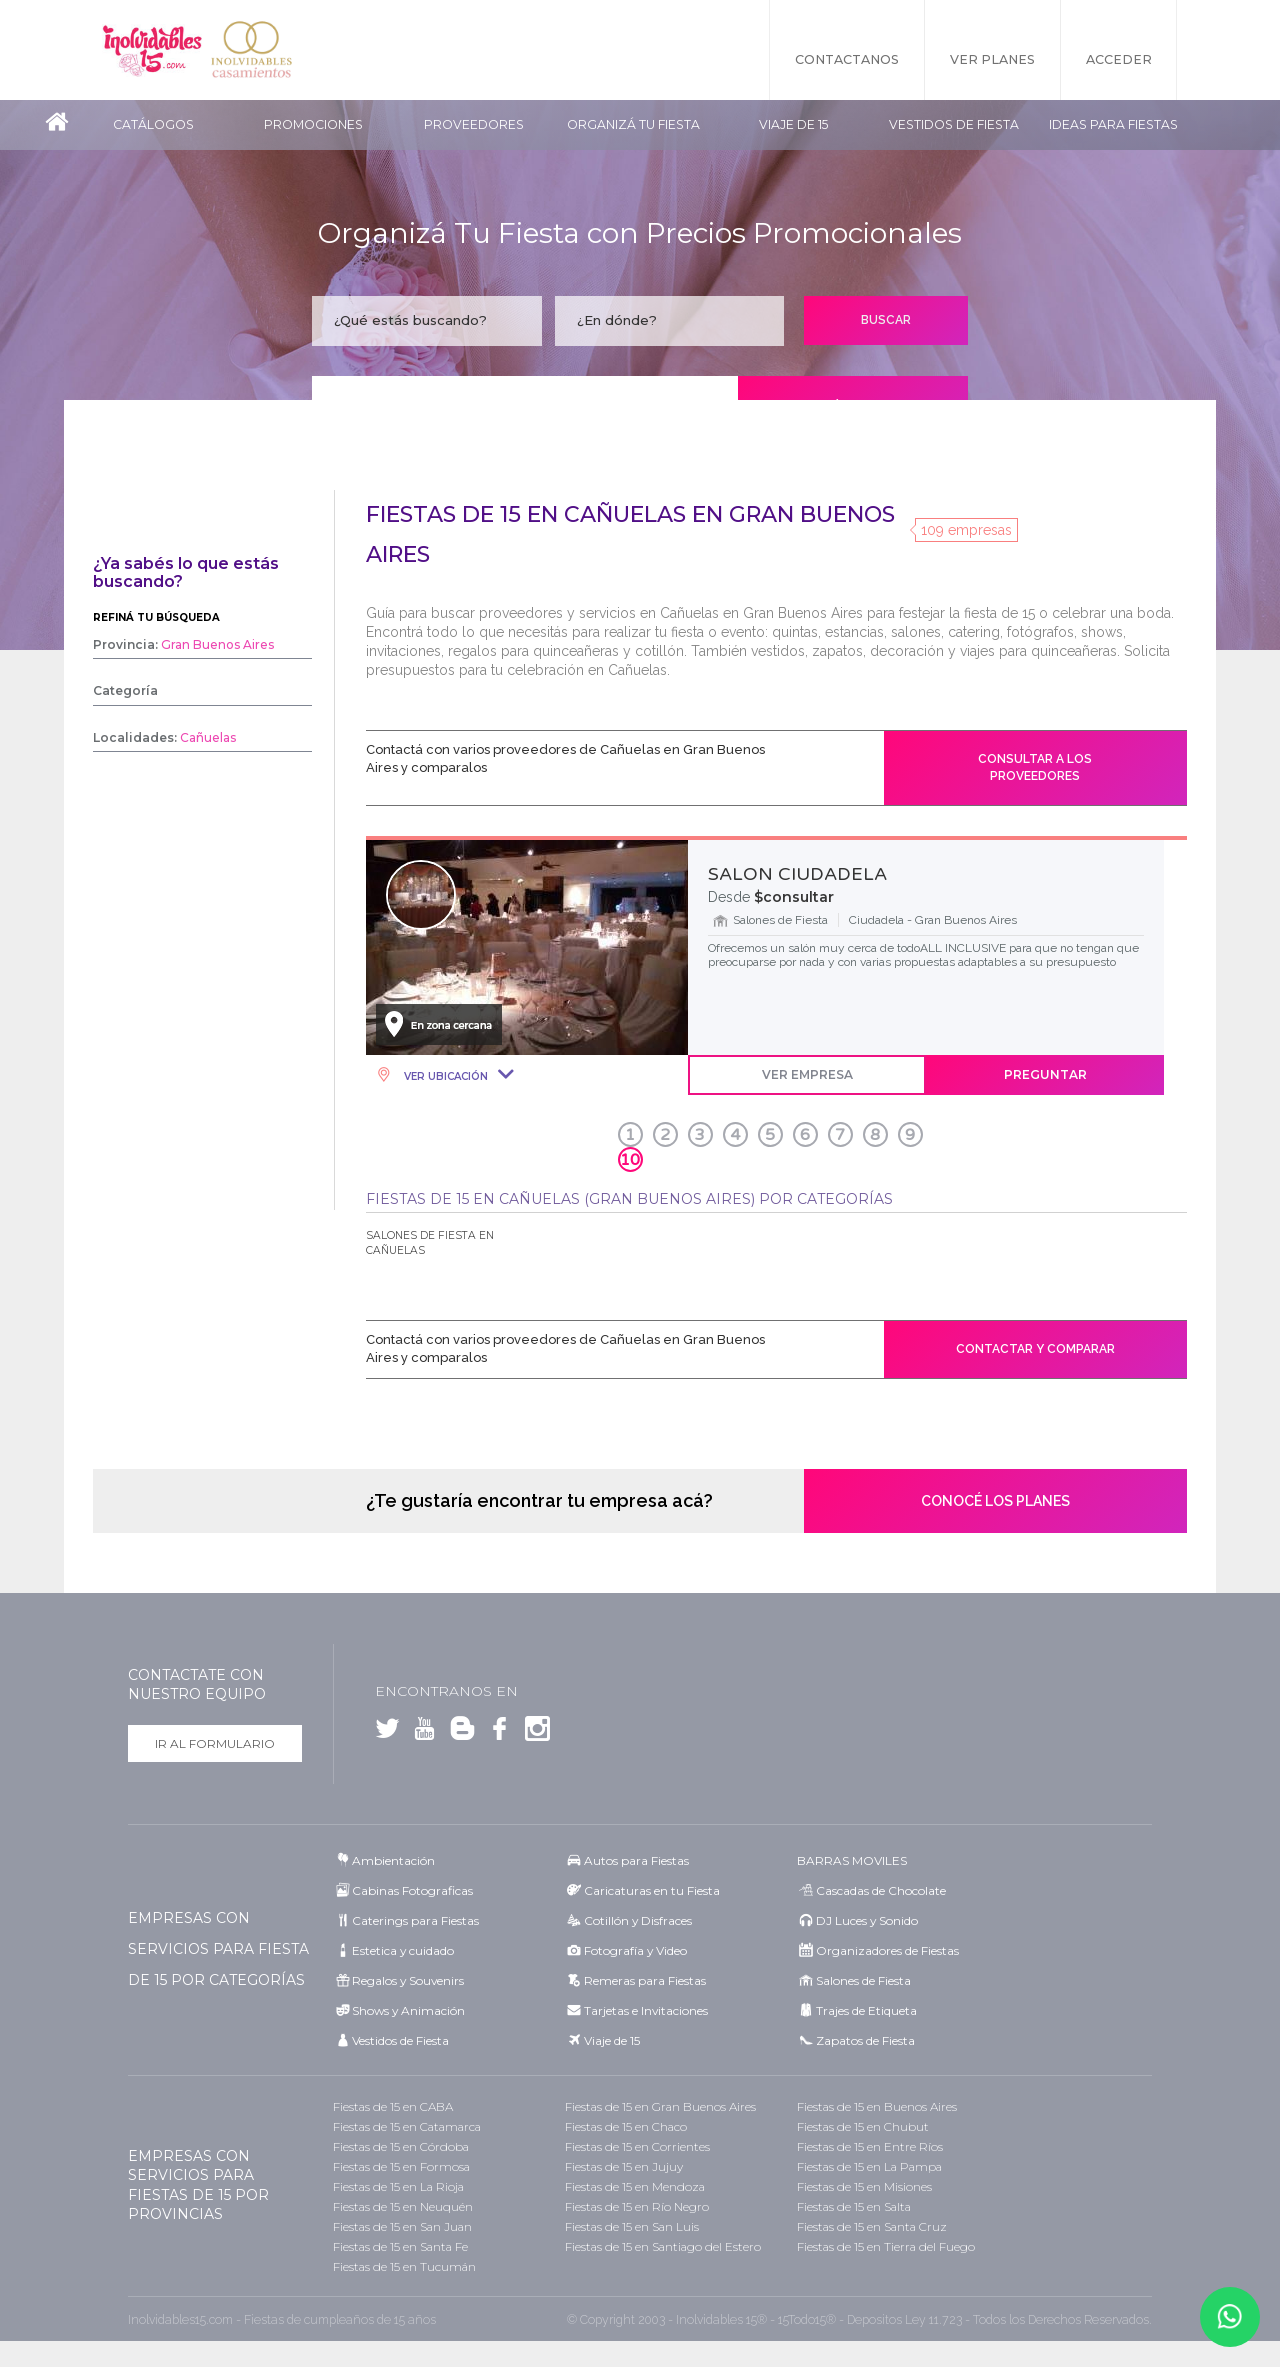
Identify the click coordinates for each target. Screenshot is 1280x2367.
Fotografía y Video (635, 1950)
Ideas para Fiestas (1113, 124)
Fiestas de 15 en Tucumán (404, 2266)
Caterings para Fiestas (415, 1920)
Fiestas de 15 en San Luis (632, 2226)
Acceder (1119, 59)
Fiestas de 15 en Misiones (864, 2186)
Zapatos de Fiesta (865, 2040)
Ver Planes (992, 59)
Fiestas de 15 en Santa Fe (400, 2246)
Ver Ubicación (444, 1076)
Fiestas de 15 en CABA (393, 2106)
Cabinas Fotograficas (412, 1890)
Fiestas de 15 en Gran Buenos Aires (660, 2106)
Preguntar (1045, 1074)
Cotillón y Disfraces (638, 1920)
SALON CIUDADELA (797, 874)
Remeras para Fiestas (645, 1980)
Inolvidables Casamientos (252, 50)
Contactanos (847, 59)
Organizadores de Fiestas (887, 1950)
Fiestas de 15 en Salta (854, 2206)
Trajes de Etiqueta (866, 2010)
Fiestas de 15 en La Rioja (398, 2186)
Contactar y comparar (1035, 1349)
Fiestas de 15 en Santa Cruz (872, 2226)
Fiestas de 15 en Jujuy (624, 2166)
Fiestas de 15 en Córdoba (401, 2146)
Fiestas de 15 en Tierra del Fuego (886, 2246)
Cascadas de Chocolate (881, 1890)
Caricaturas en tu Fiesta (652, 1890)
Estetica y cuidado (403, 1950)
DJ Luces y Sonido (867, 1920)
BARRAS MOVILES (852, 1860)
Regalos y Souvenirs (408, 1980)
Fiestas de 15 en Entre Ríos (870, 2146)
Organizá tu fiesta (633, 124)
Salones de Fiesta (863, 1980)
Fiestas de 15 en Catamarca (407, 2126)
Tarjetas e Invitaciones (646, 2010)
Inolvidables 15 (152, 50)
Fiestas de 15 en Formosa (401, 2166)
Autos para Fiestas (636, 1860)
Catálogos (153, 124)
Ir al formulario (215, 1743)
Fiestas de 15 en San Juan (402, 2226)
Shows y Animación (408, 2010)
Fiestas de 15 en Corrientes (637, 2146)
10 (630, 1160)
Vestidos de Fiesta (954, 124)
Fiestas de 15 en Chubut (863, 2126)
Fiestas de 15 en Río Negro (637, 2206)
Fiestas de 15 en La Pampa (869, 2166)
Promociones (313, 124)
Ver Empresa (807, 1074)
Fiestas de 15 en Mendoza (635, 2186)
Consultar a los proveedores (1035, 767)
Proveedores (474, 124)
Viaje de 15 (793, 124)
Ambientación (393, 1860)
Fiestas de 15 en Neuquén (403, 2206)
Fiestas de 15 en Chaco (626, 2126)
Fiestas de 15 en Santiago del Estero (663, 2246)
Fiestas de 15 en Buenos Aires (877, 2106)
